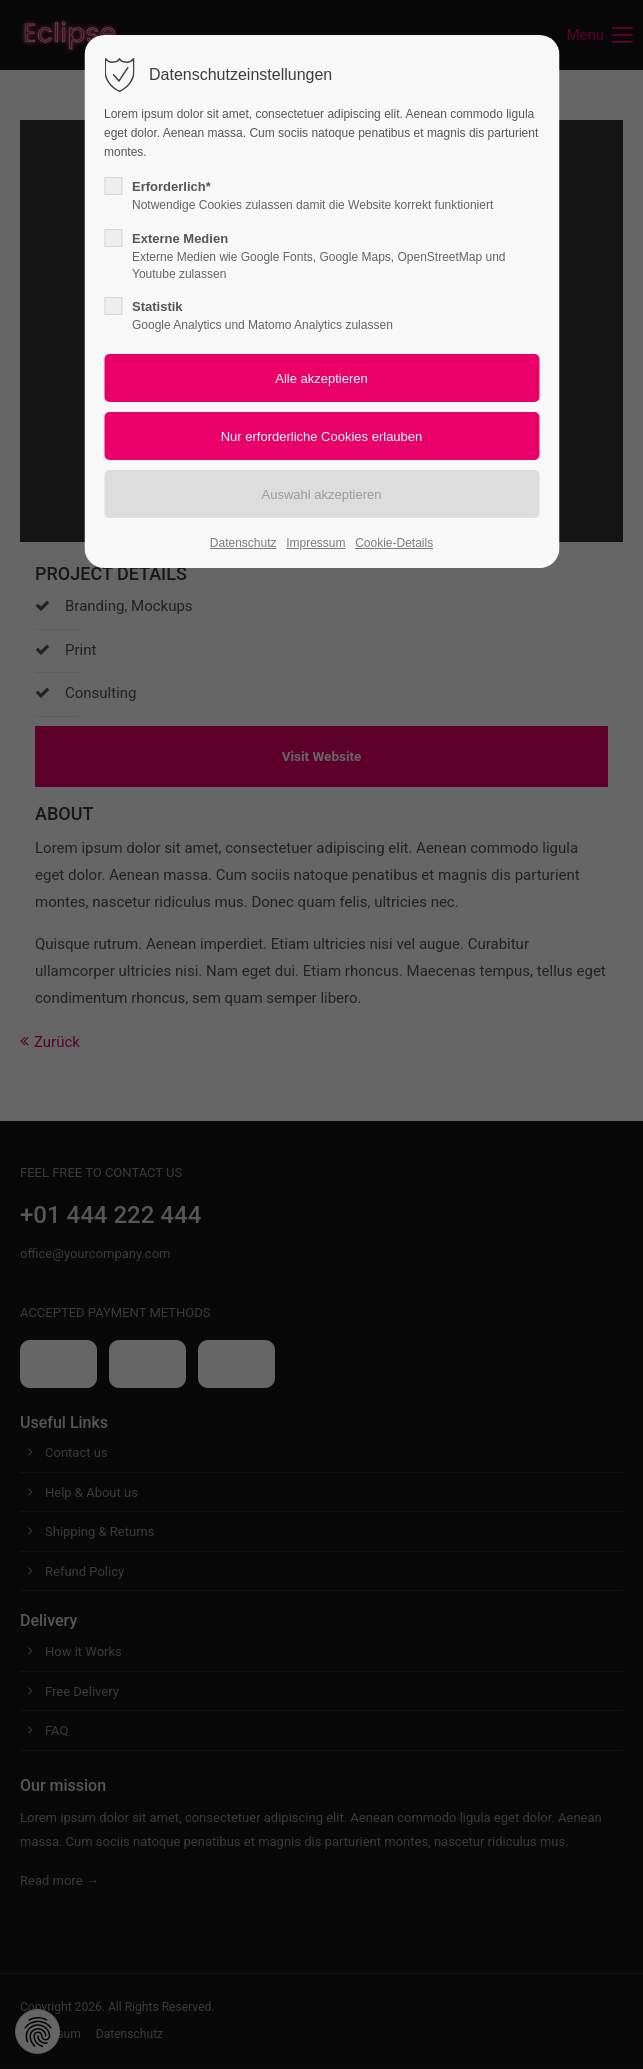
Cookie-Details (394, 543)
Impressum (315, 543)
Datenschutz (243, 543)
